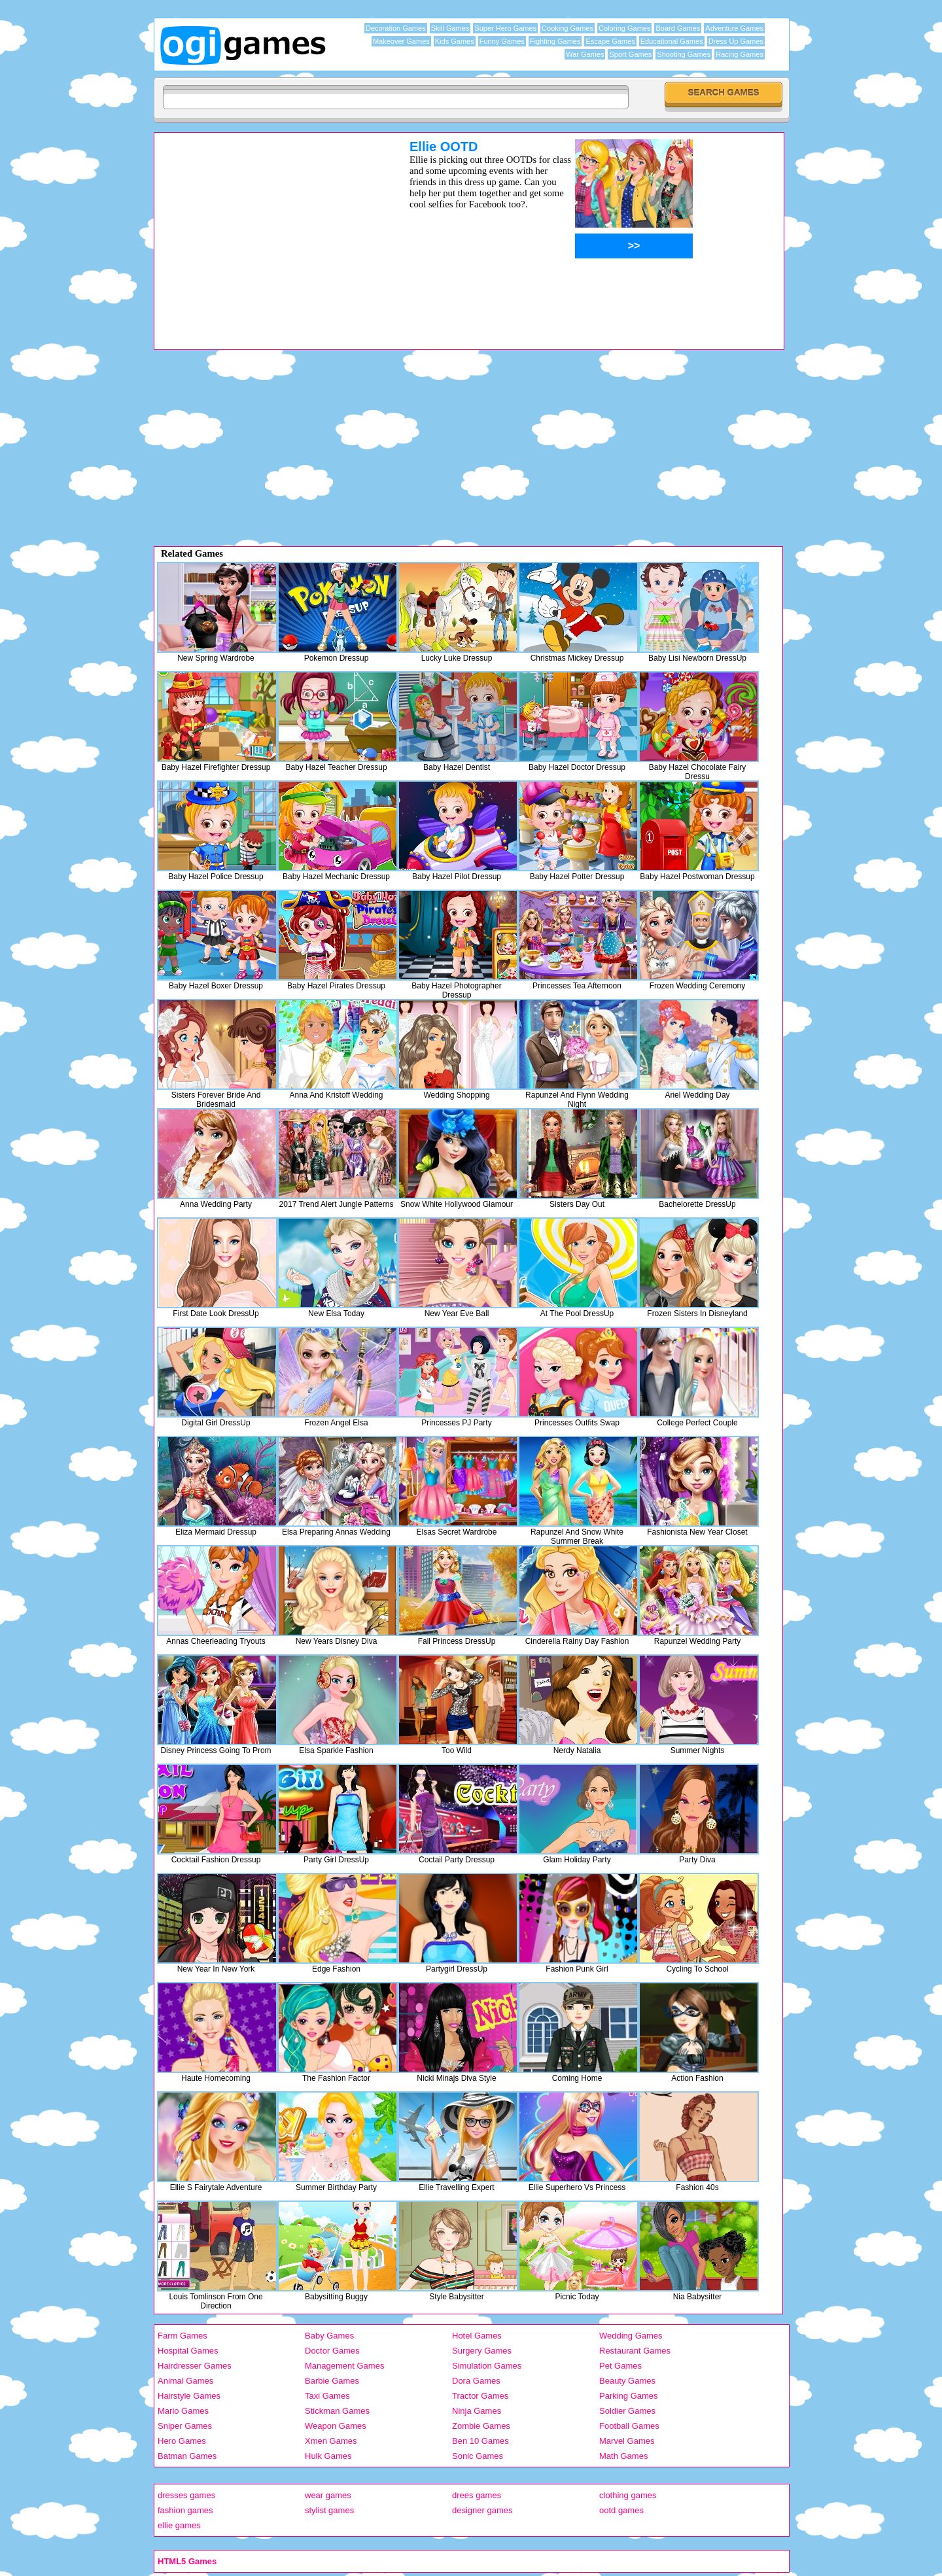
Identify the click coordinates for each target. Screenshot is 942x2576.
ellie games (179, 2525)
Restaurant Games (635, 2351)
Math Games (623, 2456)
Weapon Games (335, 2426)
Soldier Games (627, 2411)
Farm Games (182, 2336)
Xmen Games (331, 2441)
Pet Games (620, 2366)
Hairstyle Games (189, 2396)
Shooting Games (683, 54)
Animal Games (185, 2381)
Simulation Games (486, 2366)
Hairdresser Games (195, 2366)
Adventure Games (734, 28)
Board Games (677, 28)
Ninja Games (476, 2411)
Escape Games (610, 41)
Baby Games (329, 2336)
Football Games (629, 2426)
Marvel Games (627, 2441)
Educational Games (671, 41)
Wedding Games (631, 2336)
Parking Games (628, 2396)
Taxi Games (327, 2396)
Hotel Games (477, 2336)
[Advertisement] (265, 230)
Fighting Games (555, 41)
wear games (328, 2495)
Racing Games (739, 54)
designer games (482, 2510)
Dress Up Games (735, 41)
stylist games (329, 2510)
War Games (585, 54)
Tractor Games (480, 2396)
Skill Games (450, 28)
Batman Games (187, 2456)
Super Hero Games (505, 28)
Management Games (344, 2366)
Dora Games (476, 2381)
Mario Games (183, 2411)
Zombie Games (481, 2426)
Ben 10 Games (480, 2441)
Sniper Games (185, 2426)
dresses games (186, 2495)
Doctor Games (332, 2351)
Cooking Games (567, 28)
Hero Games (182, 2441)
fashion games (185, 2510)
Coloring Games (624, 28)
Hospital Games (188, 2351)
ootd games (621, 2510)
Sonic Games (477, 2456)
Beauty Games (627, 2381)
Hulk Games (328, 2456)
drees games (476, 2495)
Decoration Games (396, 28)
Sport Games (630, 54)
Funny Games (502, 41)
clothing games (627, 2495)
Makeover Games (401, 41)
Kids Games (454, 41)
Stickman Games (337, 2411)
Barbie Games (332, 2381)
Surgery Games (482, 2351)
